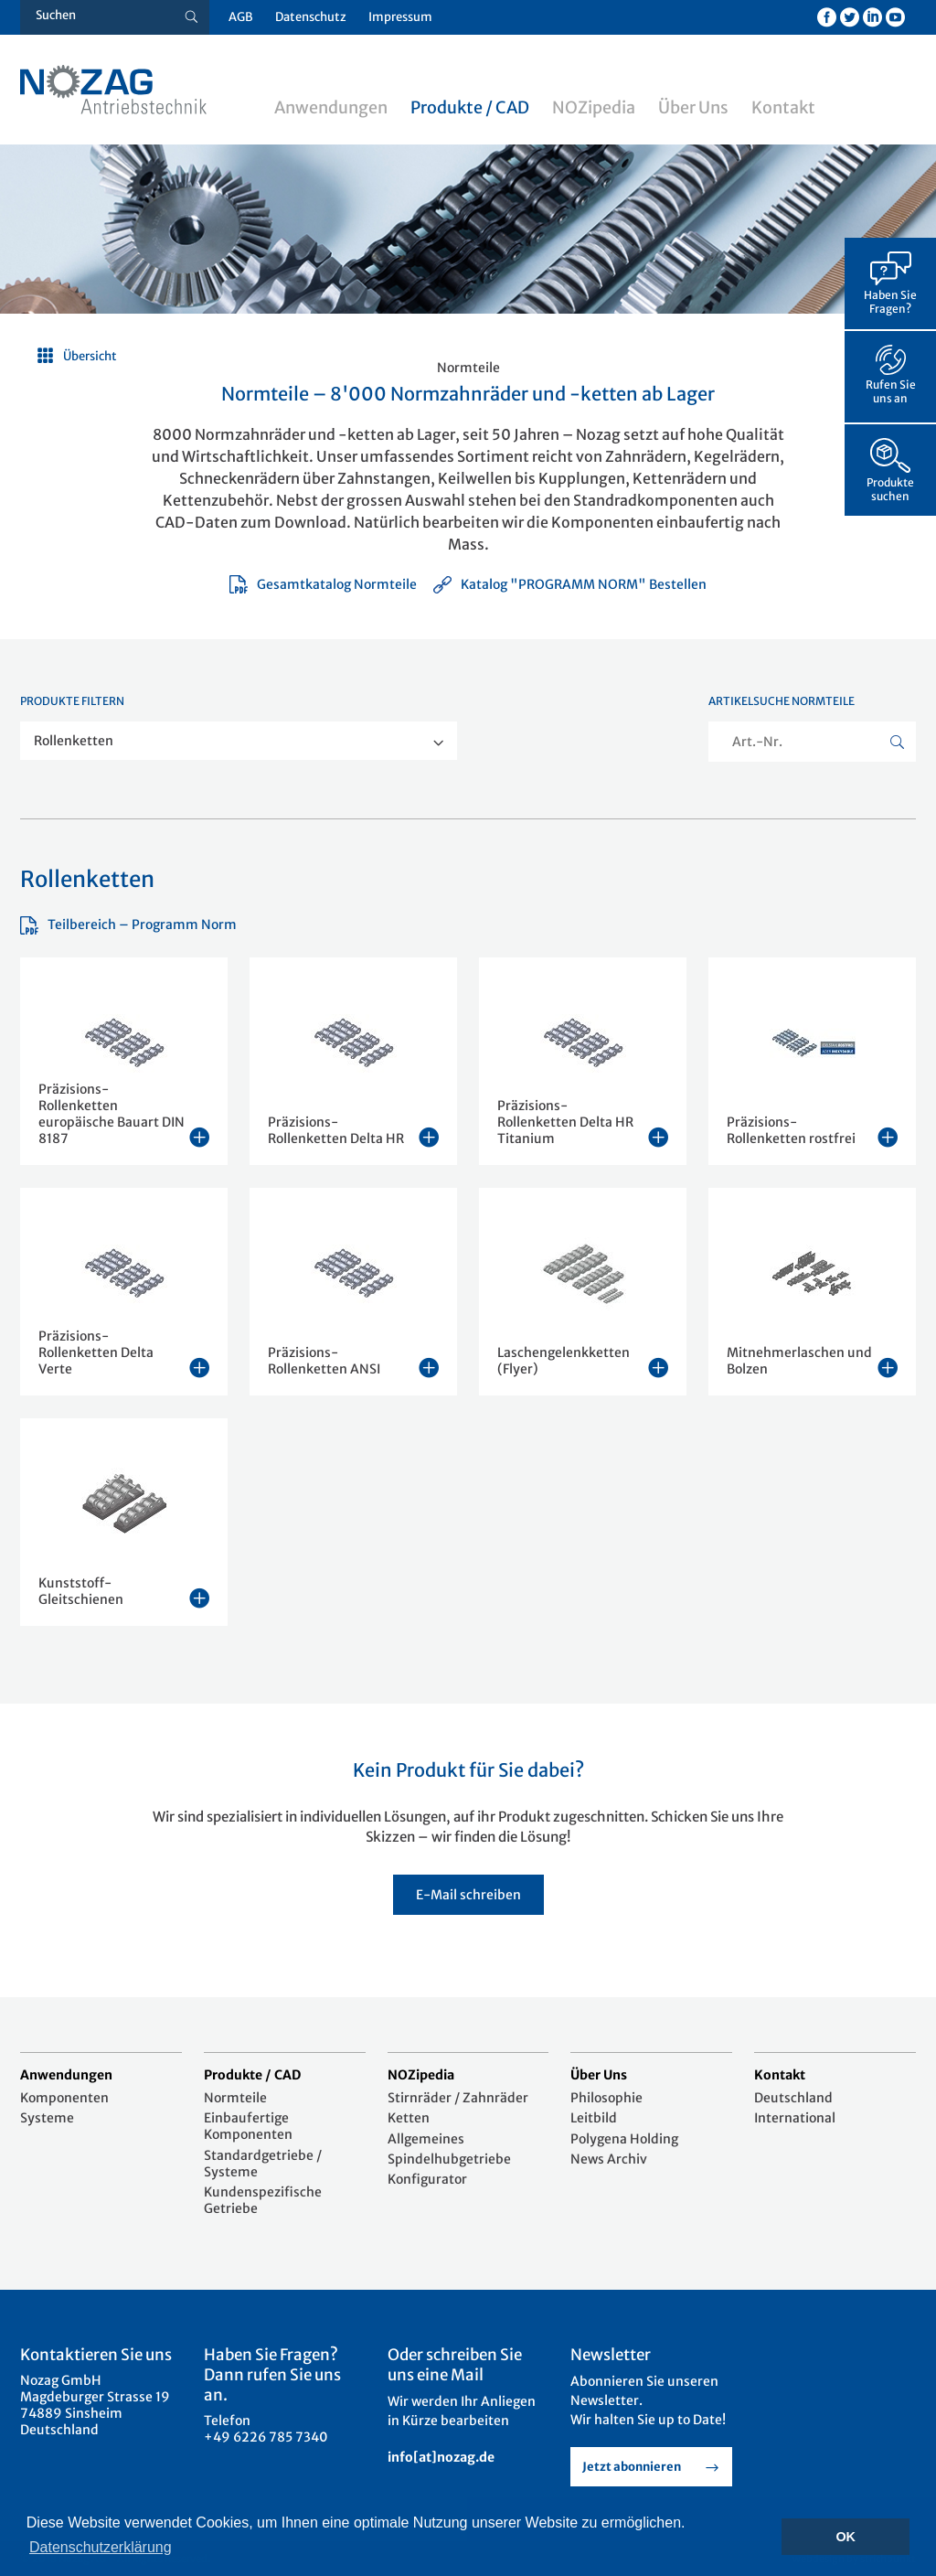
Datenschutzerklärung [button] (100, 2547)
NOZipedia (593, 107)
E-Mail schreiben (468, 1895)
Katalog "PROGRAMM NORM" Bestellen (569, 584)
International (794, 2118)
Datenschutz (310, 17)
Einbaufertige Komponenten (248, 2126)
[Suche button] (191, 17)
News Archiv (608, 2159)
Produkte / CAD (469, 107)
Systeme (47, 2118)
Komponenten (64, 2098)
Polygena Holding (624, 2139)
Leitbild (593, 2118)
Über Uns (693, 107)
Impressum (400, 17)
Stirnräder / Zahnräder (458, 2098)
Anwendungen (331, 107)
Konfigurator (427, 2179)
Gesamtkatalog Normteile (323, 584)
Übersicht (90, 356)
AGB (241, 17)
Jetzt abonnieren (631, 2466)
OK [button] (845, 2536)
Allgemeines (426, 2139)
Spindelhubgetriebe (449, 2159)
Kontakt (783, 107)
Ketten (409, 2118)
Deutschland (793, 2098)
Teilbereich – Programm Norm (128, 924)
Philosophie (606, 2098)
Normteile (235, 2098)
